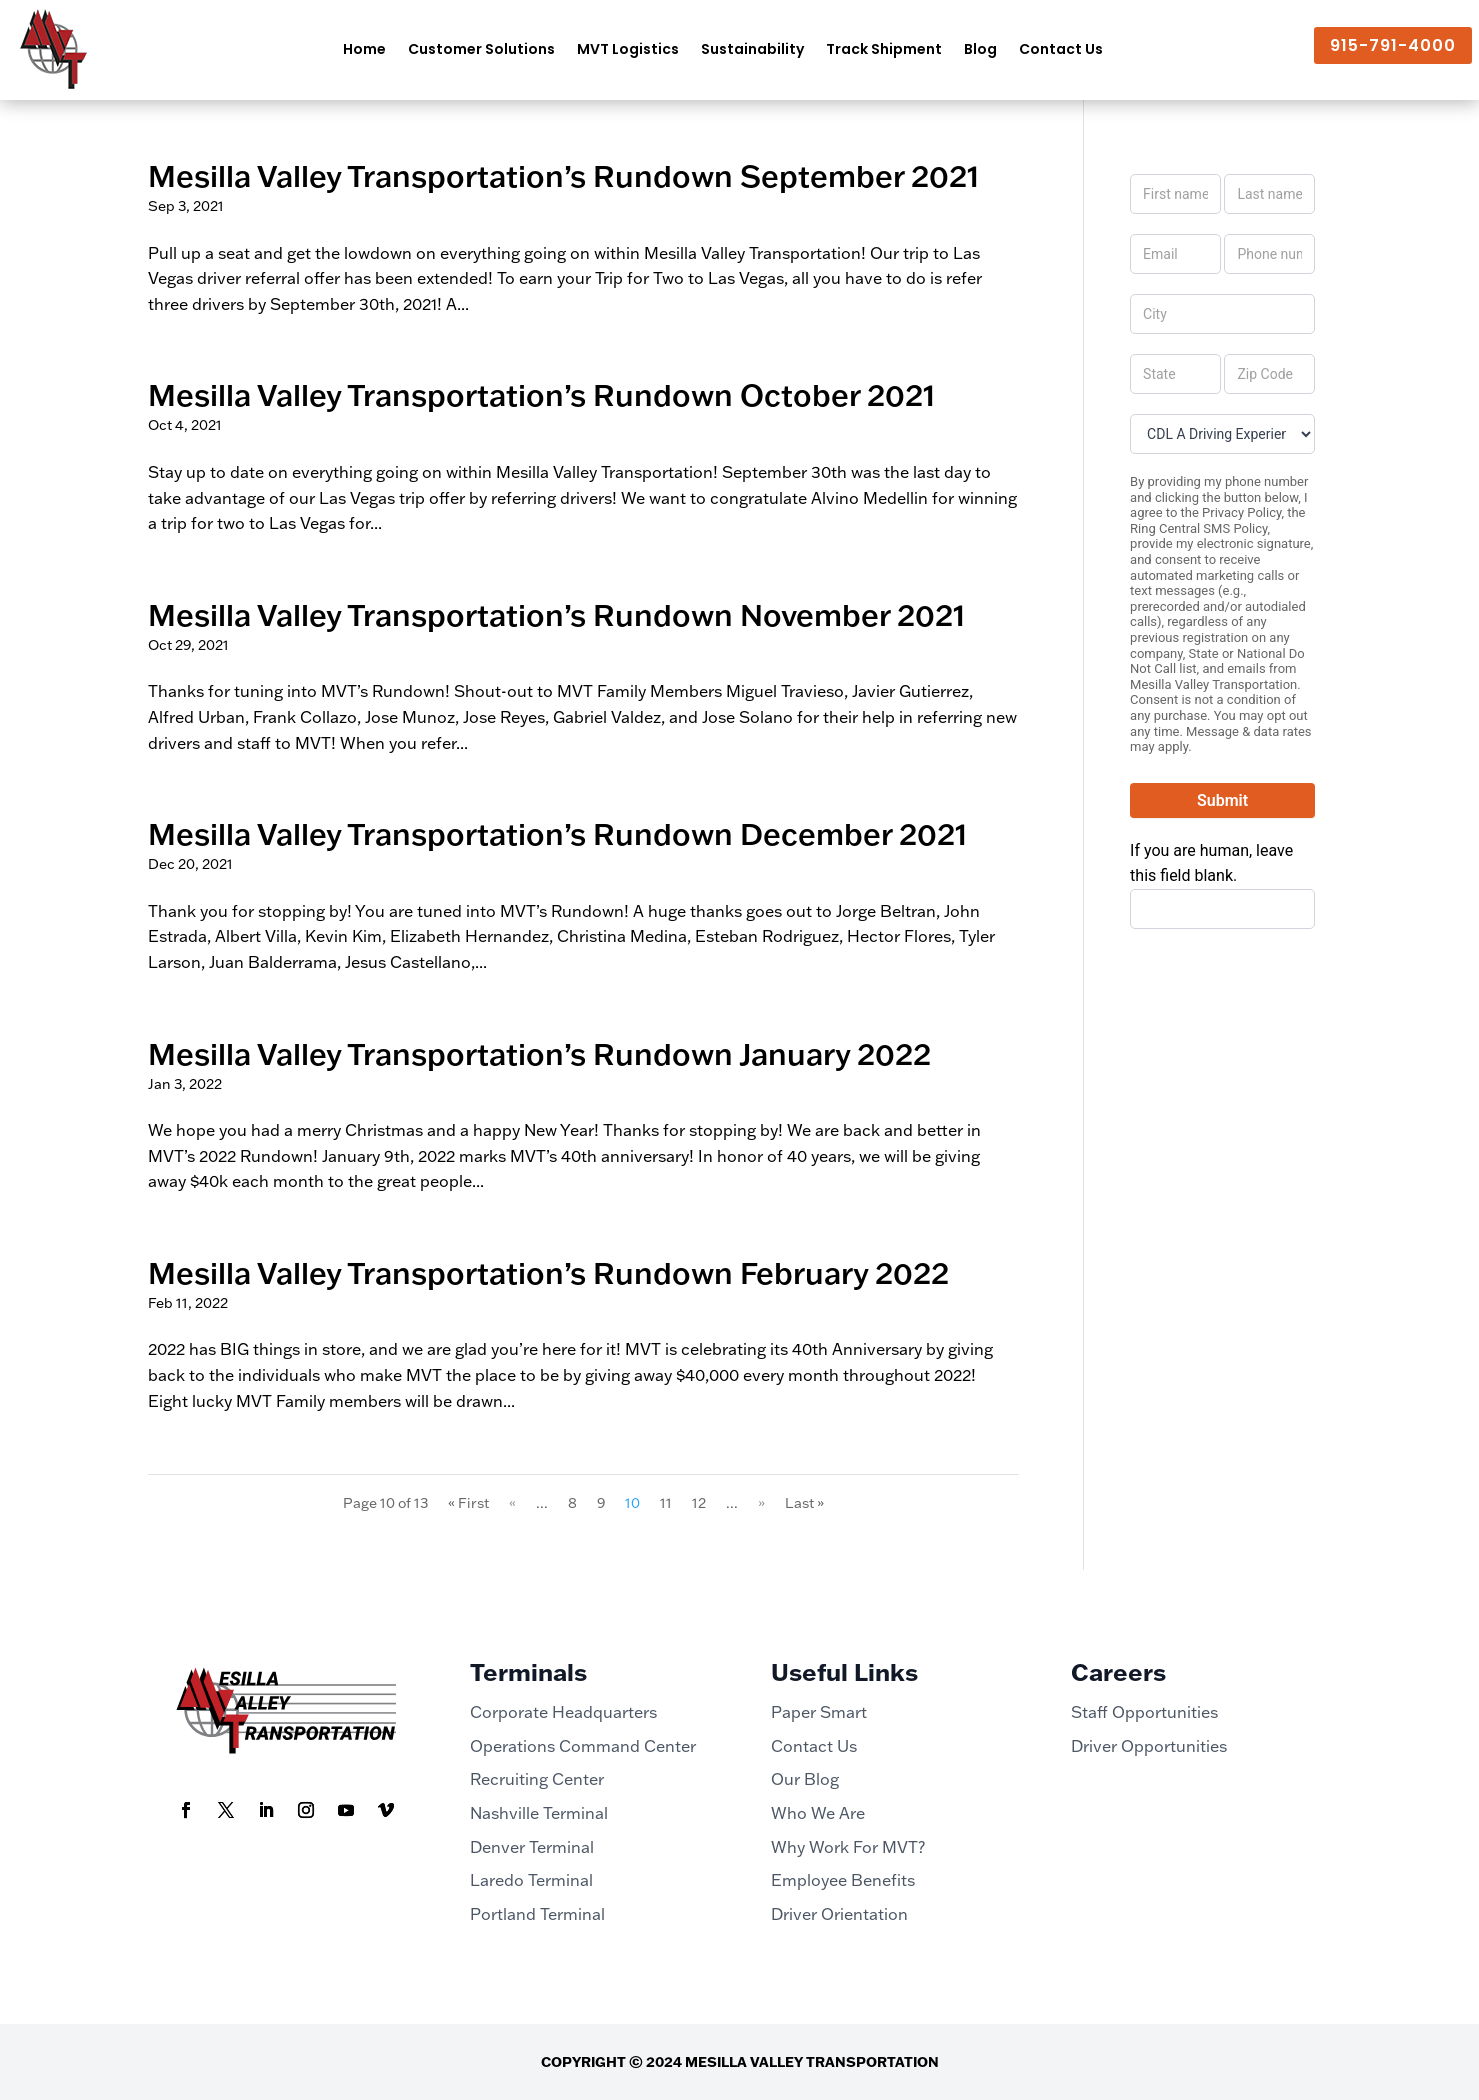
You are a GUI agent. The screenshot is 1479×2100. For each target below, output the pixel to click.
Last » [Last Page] (804, 1503)
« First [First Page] (468, 1503)
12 (699, 1503)
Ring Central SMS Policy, (1200, 528)
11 (666, 1503)
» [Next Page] (761, 1503)
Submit (1222, 800)
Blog (980, 49)
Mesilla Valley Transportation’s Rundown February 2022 (548, 1272)
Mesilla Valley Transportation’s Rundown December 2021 (557, 833)
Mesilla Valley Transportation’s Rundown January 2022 (539, 1053)
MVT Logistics (628, 49)
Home (364, 49)
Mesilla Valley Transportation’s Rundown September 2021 (563, 175)
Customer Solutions (481, 49)
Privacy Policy (1241, 512)
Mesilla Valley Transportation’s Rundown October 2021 (541, 394)
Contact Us (1061, 49)
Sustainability (752, 49)
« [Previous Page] (512, 1503)
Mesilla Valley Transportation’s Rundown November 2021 (556, 614)
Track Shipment (884, 49)
